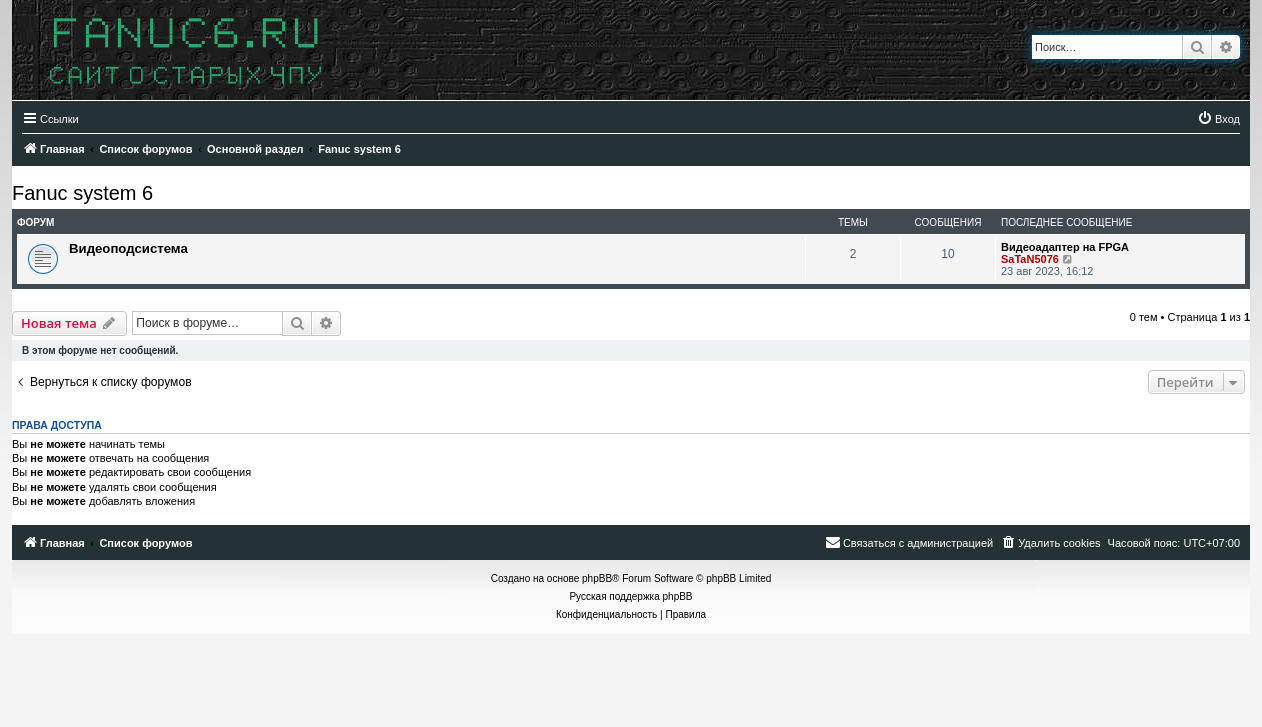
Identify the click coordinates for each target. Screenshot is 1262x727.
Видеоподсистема (128, 248)
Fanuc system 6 (82, 193)
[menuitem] (1218, 119)
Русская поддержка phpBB (630, 596)
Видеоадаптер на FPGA (1065, 247)
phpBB (597, 578)
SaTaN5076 (1030, 259)
